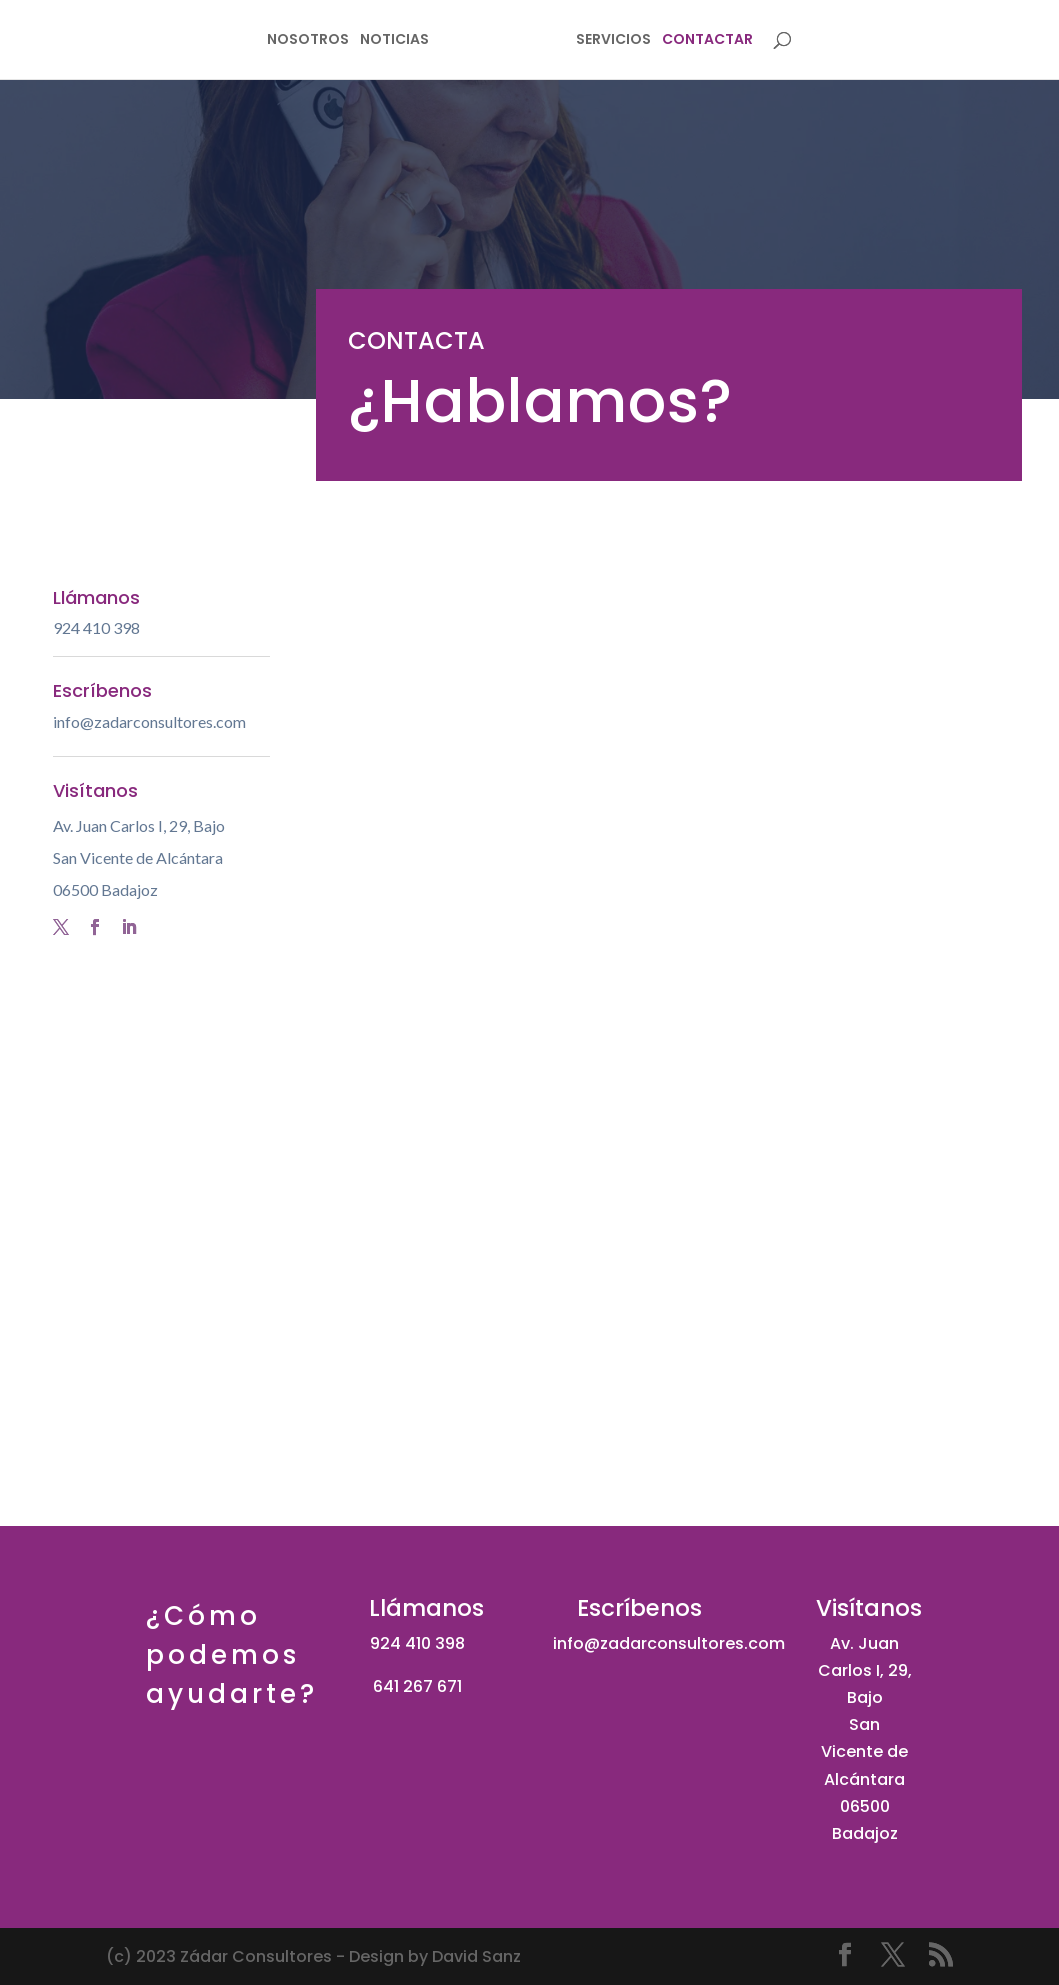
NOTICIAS (358, 42)
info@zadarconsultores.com (149, 721)
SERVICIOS (649, 42)
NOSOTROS (272, 42)
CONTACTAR (743, 42)
